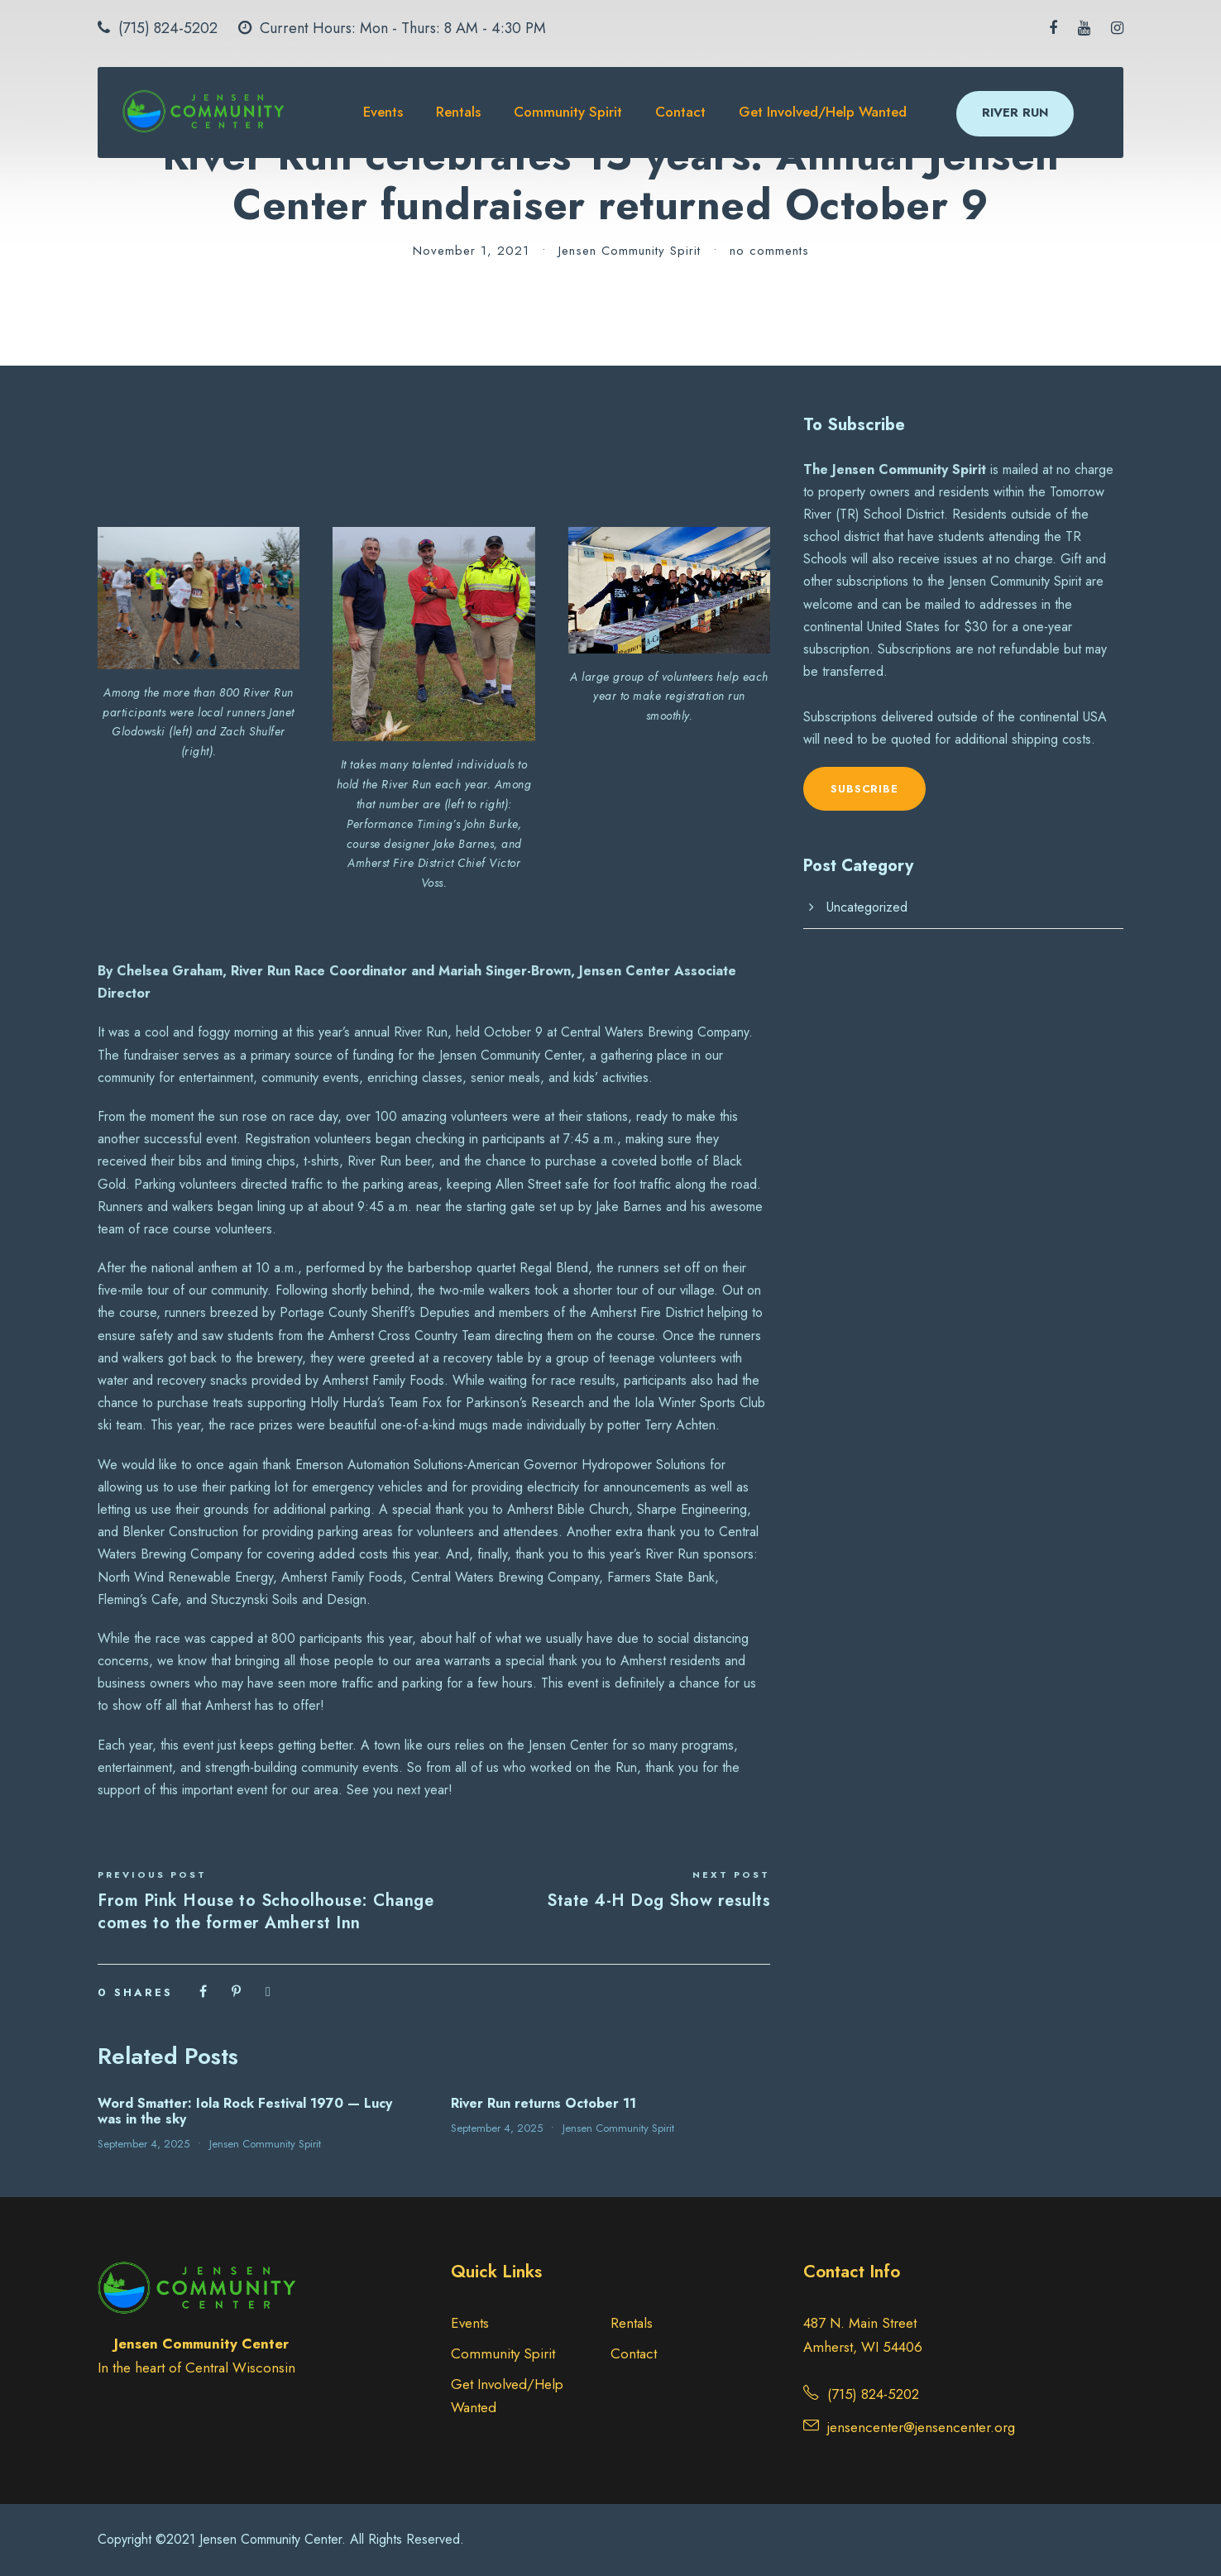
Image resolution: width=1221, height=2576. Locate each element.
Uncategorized (866, 907)
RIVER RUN (1015, 112)
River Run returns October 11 (543, 2103)
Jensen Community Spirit (629, 251)
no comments (769, 251)
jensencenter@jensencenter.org (921, 2427)
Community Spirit (568, 112)
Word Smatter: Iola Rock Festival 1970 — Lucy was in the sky (245, 2111)
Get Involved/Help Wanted (823, 112)
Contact (680, 112)
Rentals (458, 112)
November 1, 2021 (471, 251)
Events (383, 112)
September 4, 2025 (143, 2144)
